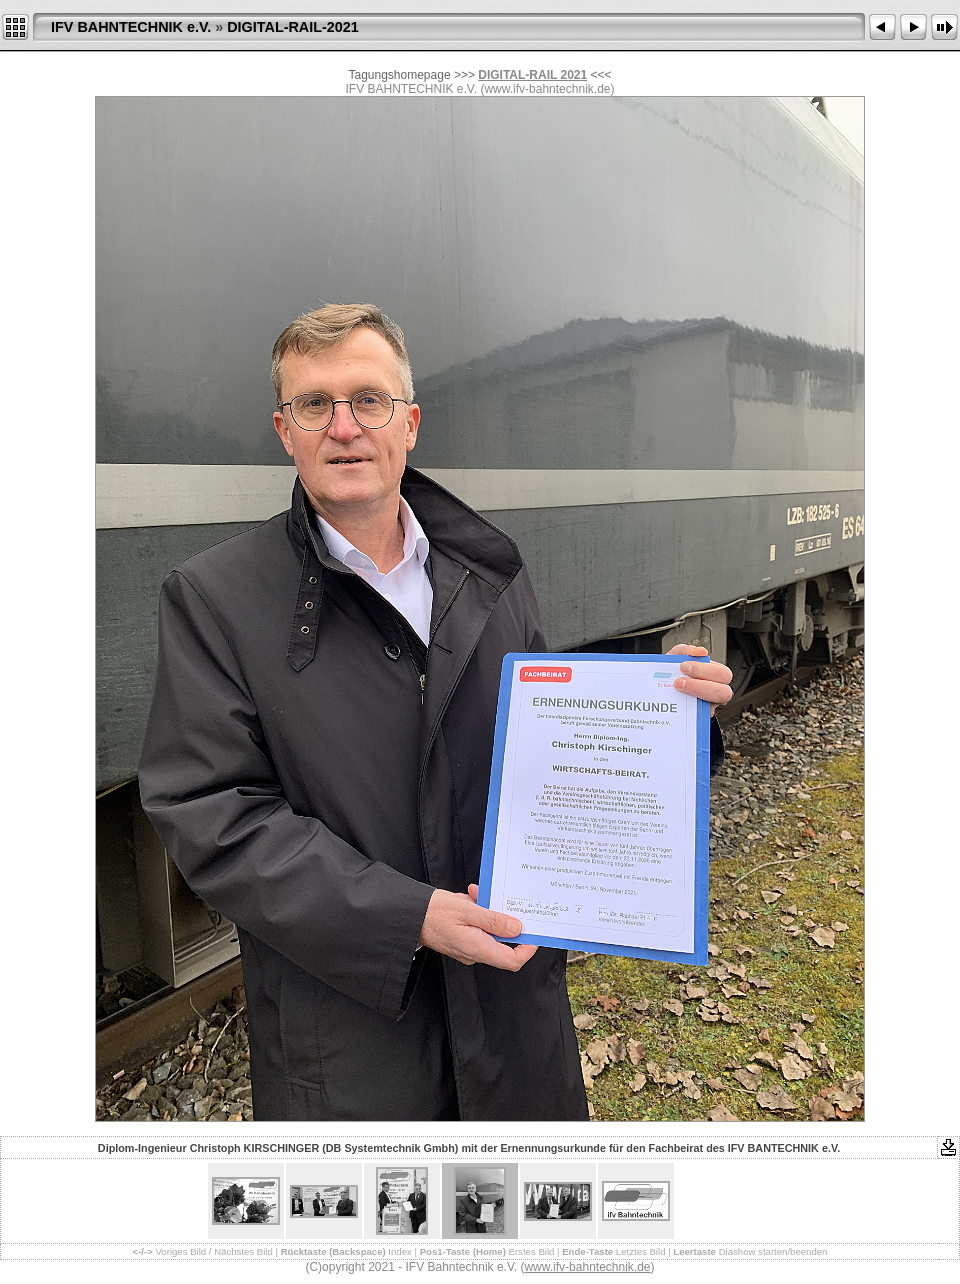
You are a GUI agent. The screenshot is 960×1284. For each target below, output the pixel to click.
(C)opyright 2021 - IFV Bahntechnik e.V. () (479, 1267)
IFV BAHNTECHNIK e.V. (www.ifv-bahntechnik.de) (480, 89)
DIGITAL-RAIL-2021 (293, 27)
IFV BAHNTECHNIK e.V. (131, 27)
